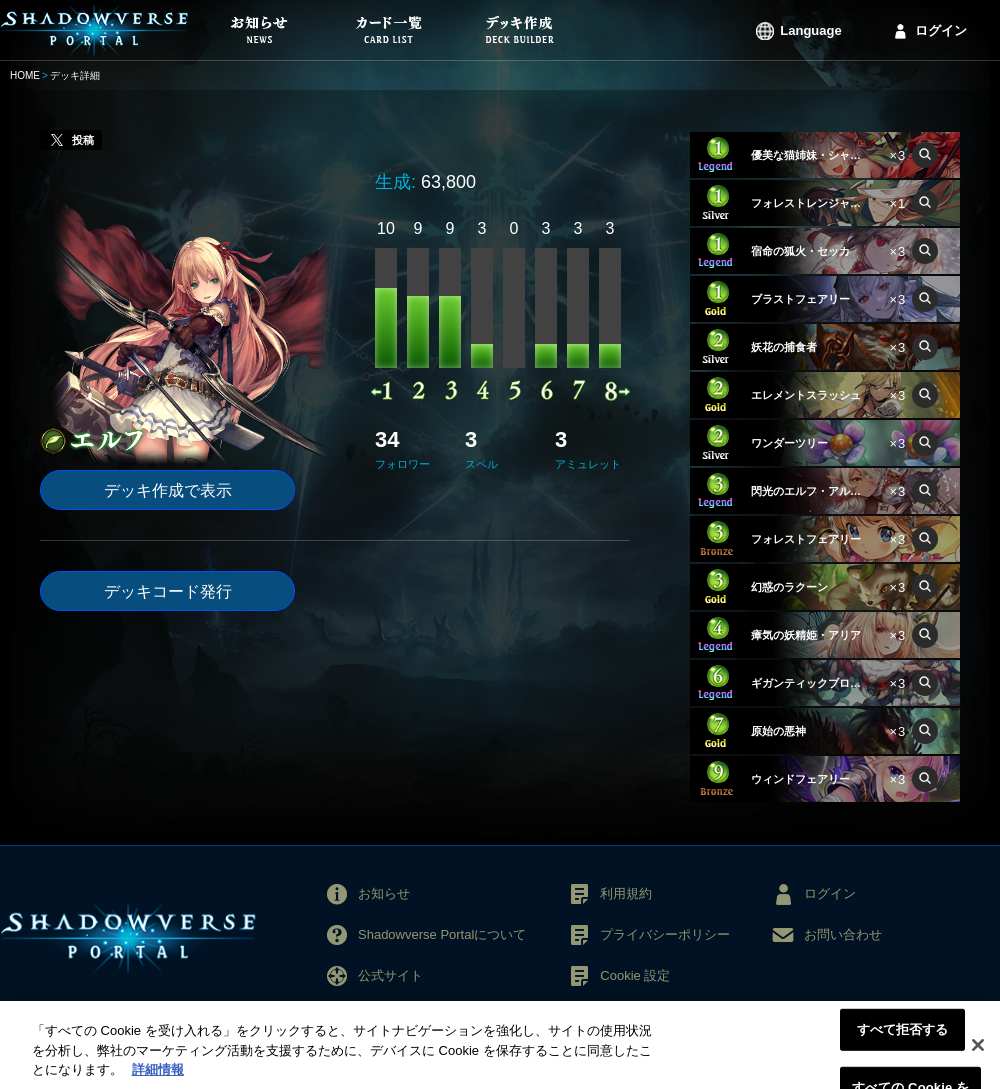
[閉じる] (978, 1055)
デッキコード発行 (168, 591)
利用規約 (626, 893)
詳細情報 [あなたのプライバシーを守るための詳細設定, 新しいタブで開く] (158, 1079)
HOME (25, 75)
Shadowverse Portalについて (442, 934)
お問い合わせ (843, 934)
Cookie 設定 (635, 975)
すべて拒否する (903, 1039)
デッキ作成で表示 (168, 490)
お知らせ (384, 893)
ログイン (941, 30)
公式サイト (390, 975)
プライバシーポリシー (665, 934)
